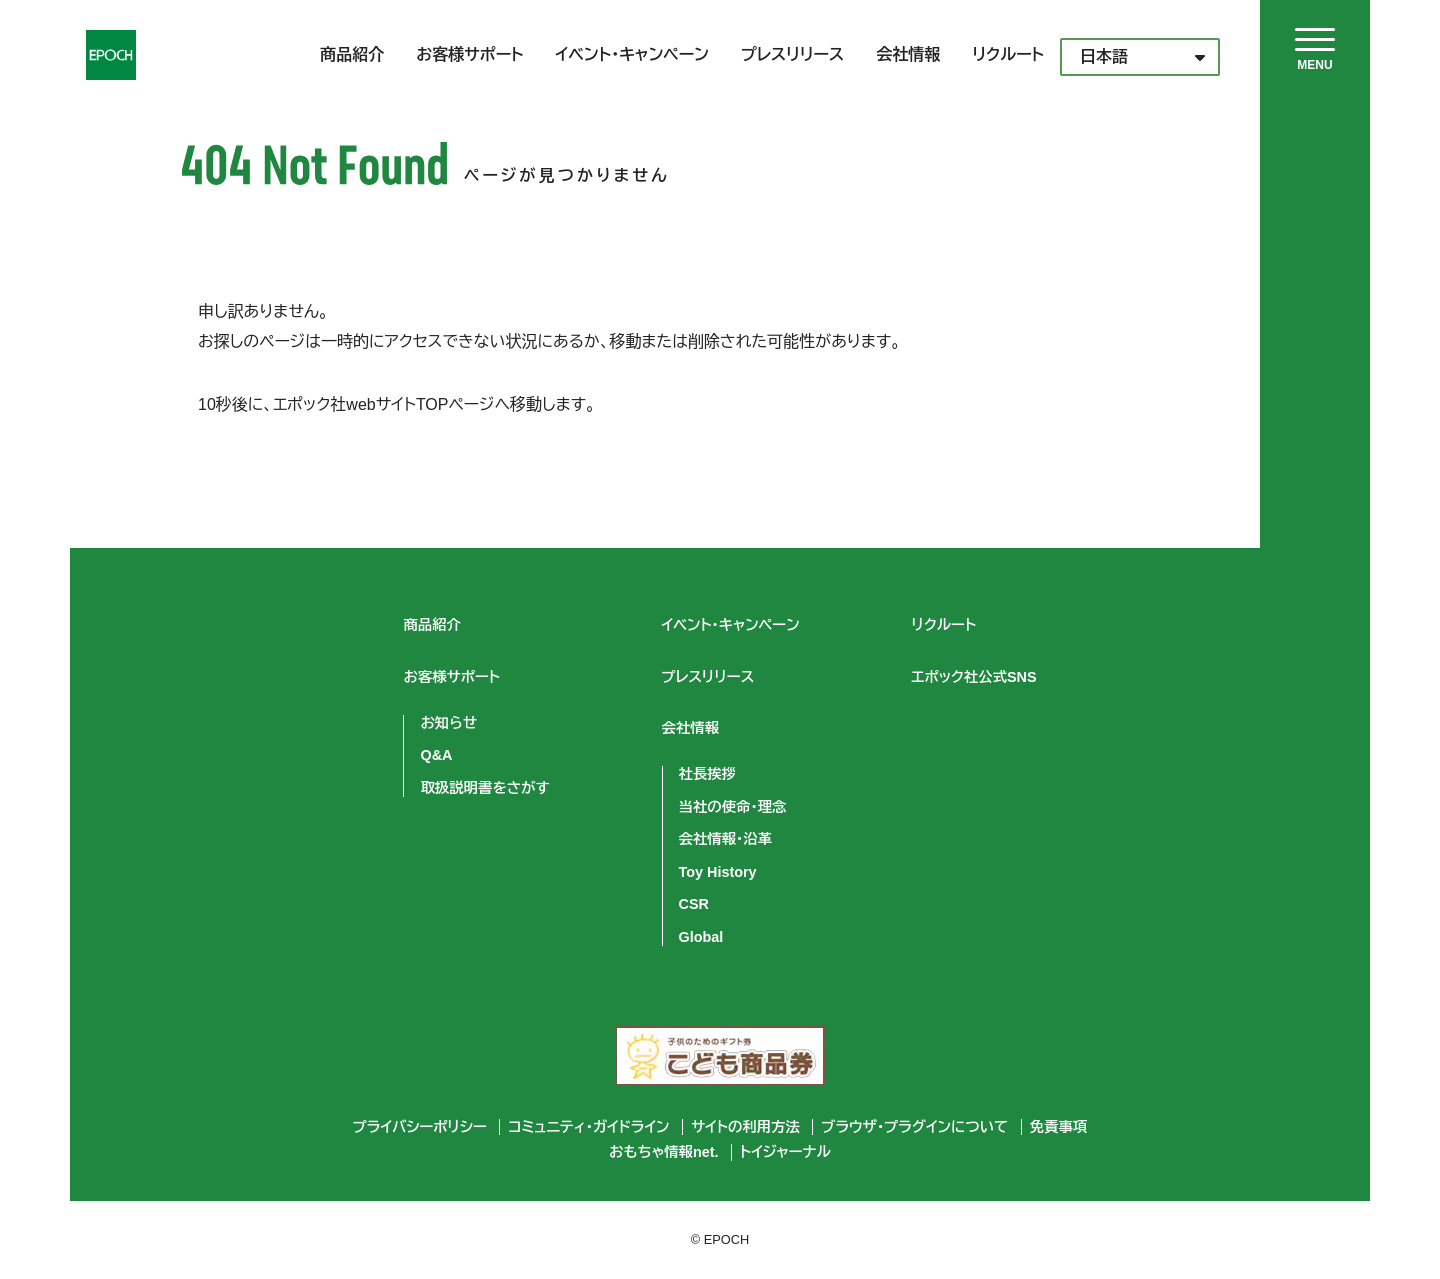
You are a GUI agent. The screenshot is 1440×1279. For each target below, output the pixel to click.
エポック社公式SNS (974, 677)
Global (701, 937)
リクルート (1008, 54)
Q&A (436, 755)
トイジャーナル (785, 1152)
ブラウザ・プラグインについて (914, 1127)
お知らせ (448, 723)
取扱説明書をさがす (484, 788)
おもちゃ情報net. (664, 1152)
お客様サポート (469, 54)
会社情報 (908, 54)
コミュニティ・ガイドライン (588, 1127)
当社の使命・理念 (733, 807)
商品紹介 (352, 54)
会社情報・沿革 (726, 839)
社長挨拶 (708, 774)
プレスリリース (792, 54)
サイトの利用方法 (745, 1127)
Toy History (718, 872)
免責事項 (1059, 1127)
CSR (694, 904)
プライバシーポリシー (420, 1127)
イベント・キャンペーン (632, 54)
